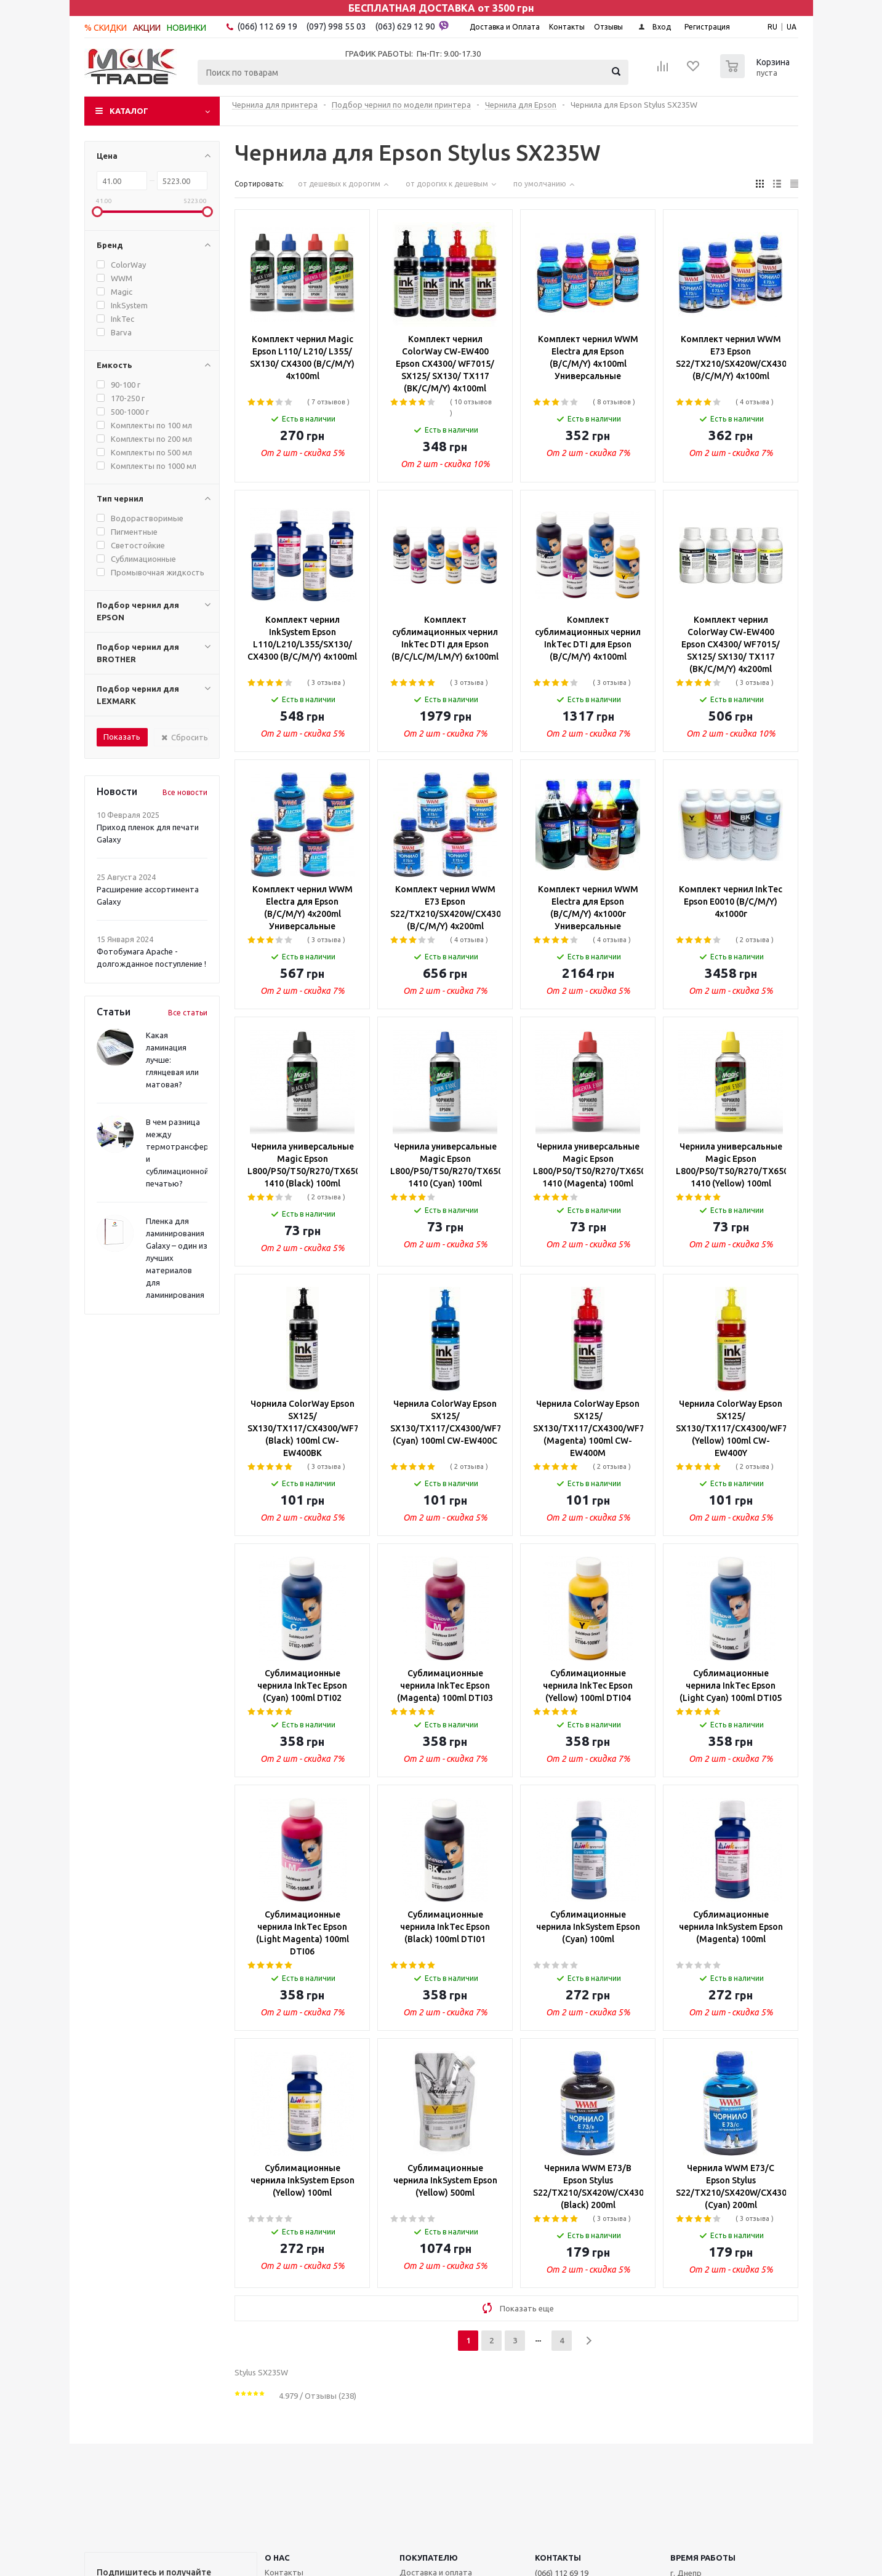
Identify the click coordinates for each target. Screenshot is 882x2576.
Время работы (703, 2557)
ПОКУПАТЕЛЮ (428, 2557)
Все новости (184, 792)
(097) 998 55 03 (336, 26)
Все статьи (187, 1013)
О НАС (277, 2557)
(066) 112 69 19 (267, 26)
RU (772, 27)
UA (791, 27)
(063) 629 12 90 (412, 26)
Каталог (129, 110)
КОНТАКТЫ (558, 2557)
